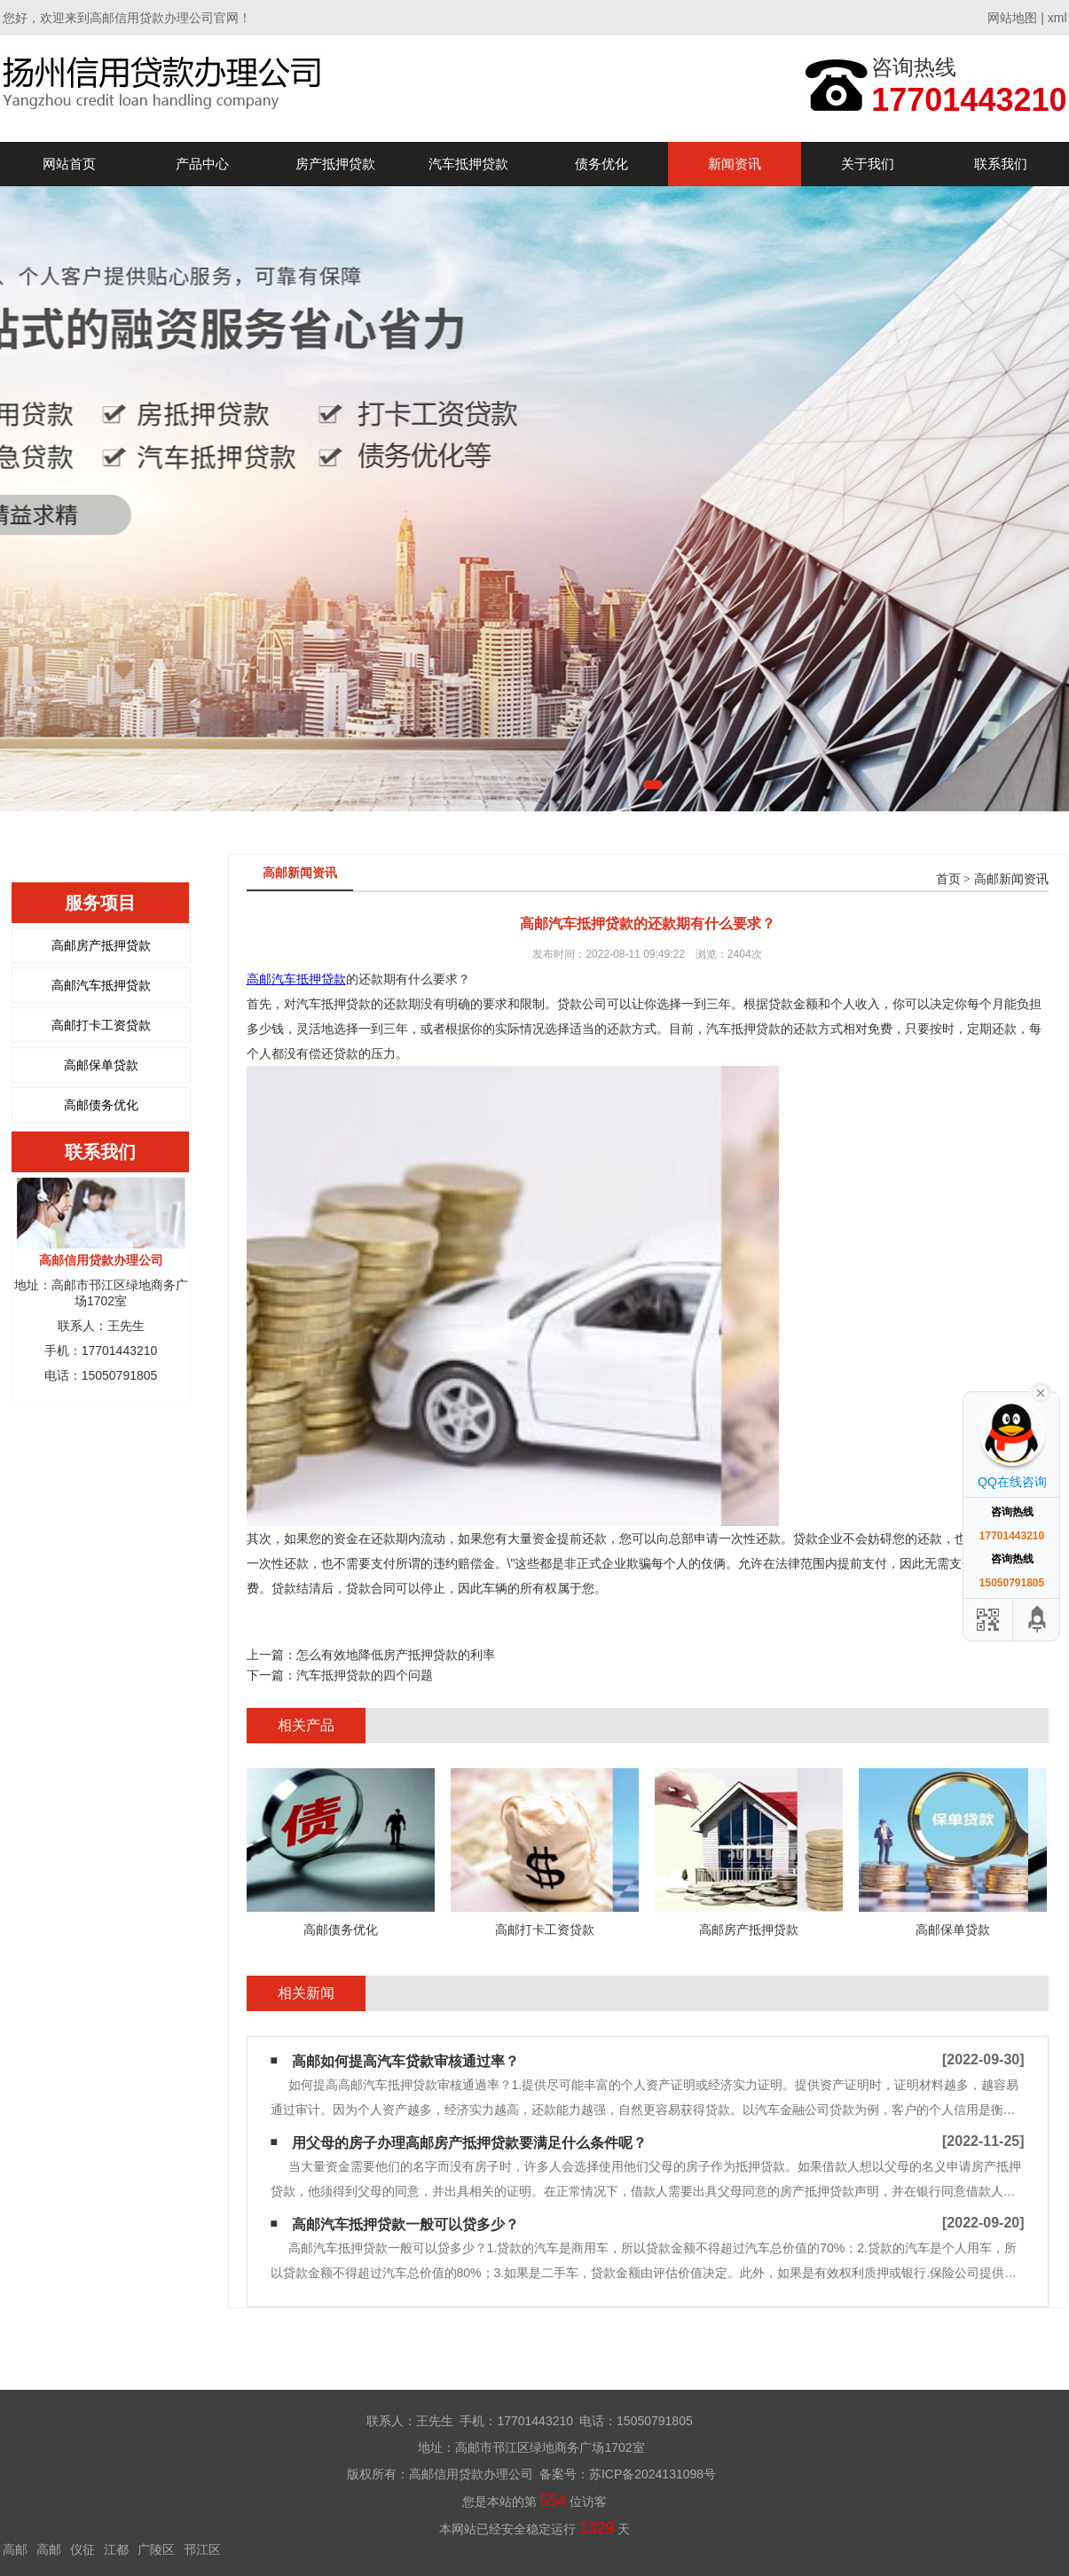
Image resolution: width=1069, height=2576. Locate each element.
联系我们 (1000, 163)
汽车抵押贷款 (468, 163)
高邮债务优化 (101, 1105)
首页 (948, 879)
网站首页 (69, 163)
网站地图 (1012, 18)
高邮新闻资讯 (1011, 879)
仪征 (82, 2549)
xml (1057, 18)
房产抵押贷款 (335, 163)
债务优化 (601, 163)
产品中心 (202, 163)
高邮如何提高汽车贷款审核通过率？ (405, 2061)
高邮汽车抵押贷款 (101, 985)
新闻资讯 (734, 163)
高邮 (15, 2549)
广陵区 (156, 2549)
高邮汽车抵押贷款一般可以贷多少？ (405, 2224)
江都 (116, 2549)
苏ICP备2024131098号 (652, 2474)
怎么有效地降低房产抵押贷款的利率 (395, 1655)
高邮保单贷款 (101, 1065)
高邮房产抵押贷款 (101, 945)
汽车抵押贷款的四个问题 (364, 1675)
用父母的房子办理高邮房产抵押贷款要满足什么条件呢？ (469, 2142)
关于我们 (867, 163)
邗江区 (202, 2549)
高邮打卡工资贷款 (101, 1025)
